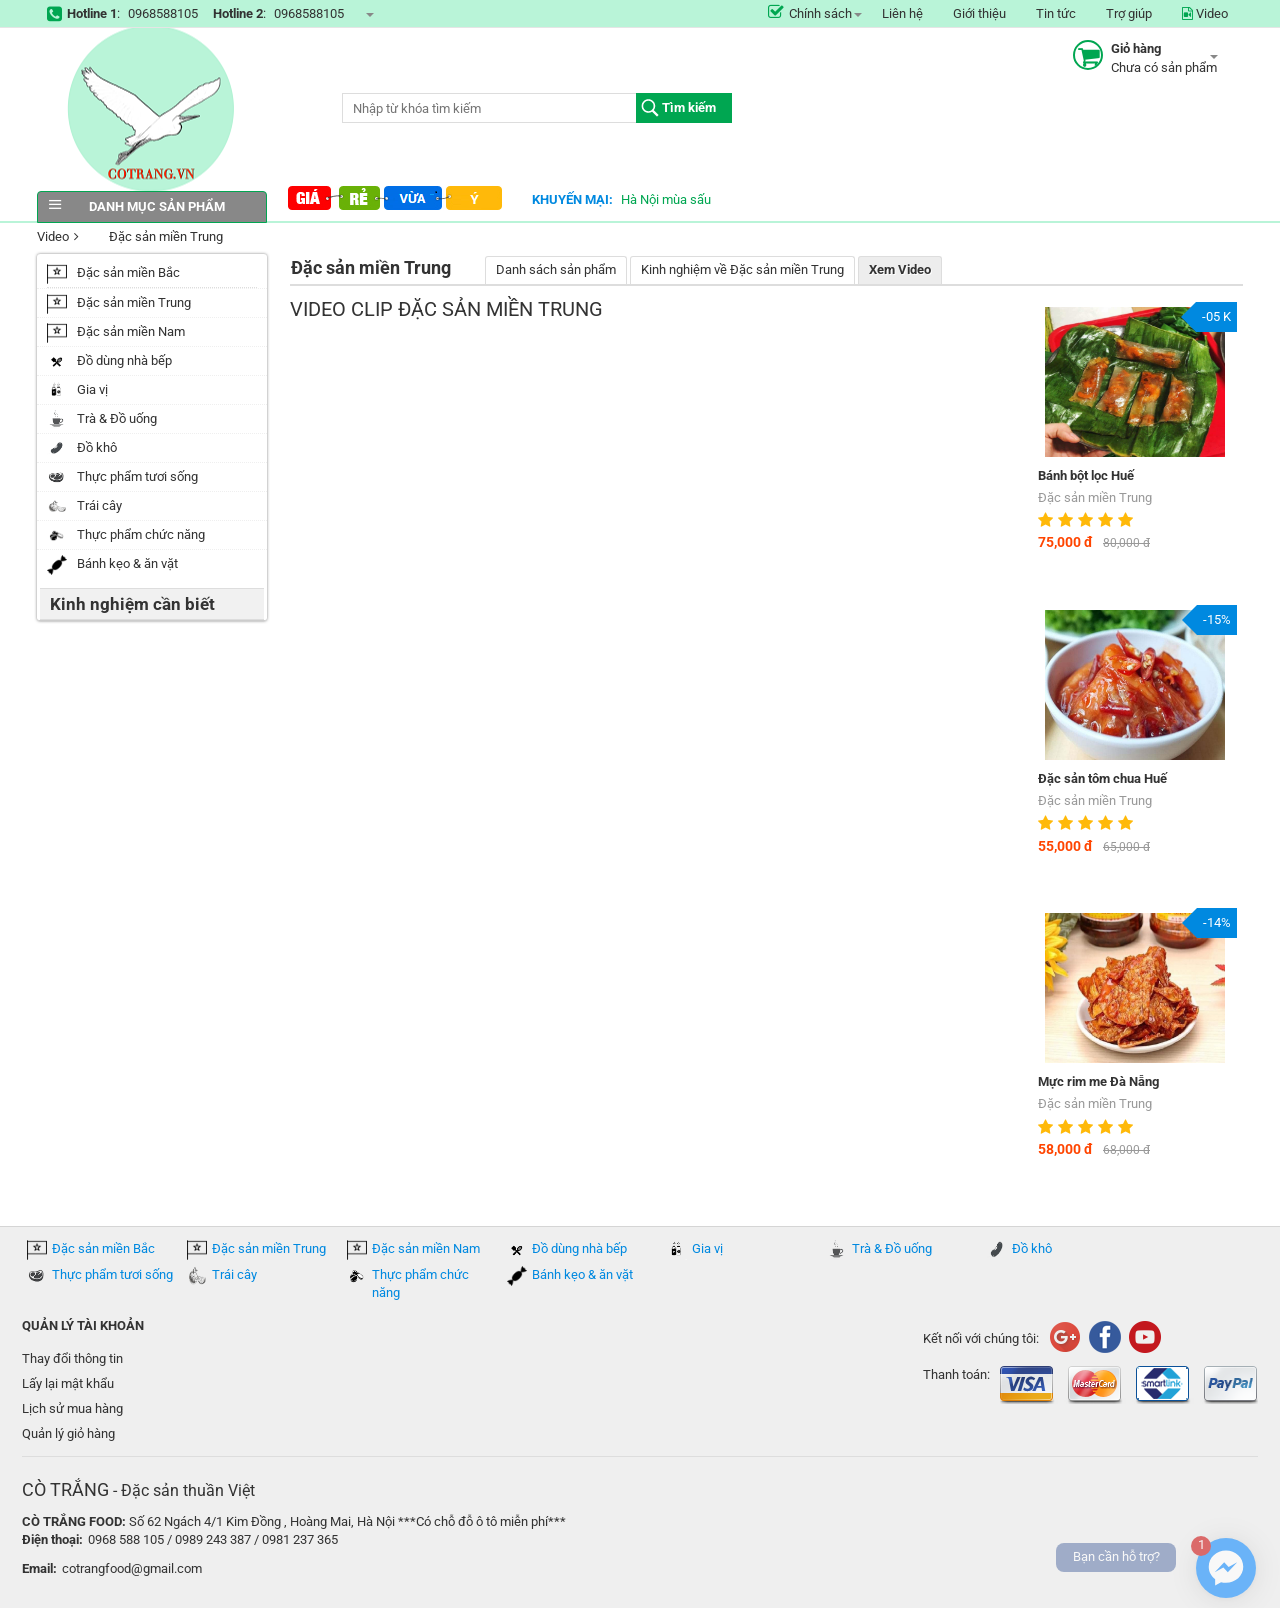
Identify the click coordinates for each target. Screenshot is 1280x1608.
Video (1205, 13)
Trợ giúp (1129, 13)
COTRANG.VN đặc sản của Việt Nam (152, 109)
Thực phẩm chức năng (420, 1284)
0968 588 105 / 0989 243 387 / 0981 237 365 (213, 1539)
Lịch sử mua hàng (72, 1408)
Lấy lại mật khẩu (68, 1383)
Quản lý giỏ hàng (68, 1433)
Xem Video (900, 269)
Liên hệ (902, 13)
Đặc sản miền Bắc (103, 1248)
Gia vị (707, 1248)
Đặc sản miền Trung (153, 238)
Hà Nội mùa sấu (666, 199)
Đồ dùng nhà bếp (579, 1248)
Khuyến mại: (572, 199)
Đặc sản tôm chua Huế (1102, 778)
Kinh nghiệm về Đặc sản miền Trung (742, 269)
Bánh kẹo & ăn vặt (582, 1274)
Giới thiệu (979, 13)
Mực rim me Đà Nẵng (1098, 1081)
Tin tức (1056, 13)
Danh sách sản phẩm (556, 269)
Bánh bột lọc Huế (1086, 475)
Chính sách (810, 13)
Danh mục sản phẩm (152, 206)
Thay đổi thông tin (72, 1358)
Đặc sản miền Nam (426, 1248)
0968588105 (163, 13)
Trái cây (234, 1274)
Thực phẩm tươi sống (112, 1274)
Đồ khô (1032, 1248)
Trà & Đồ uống (892, 1248)
